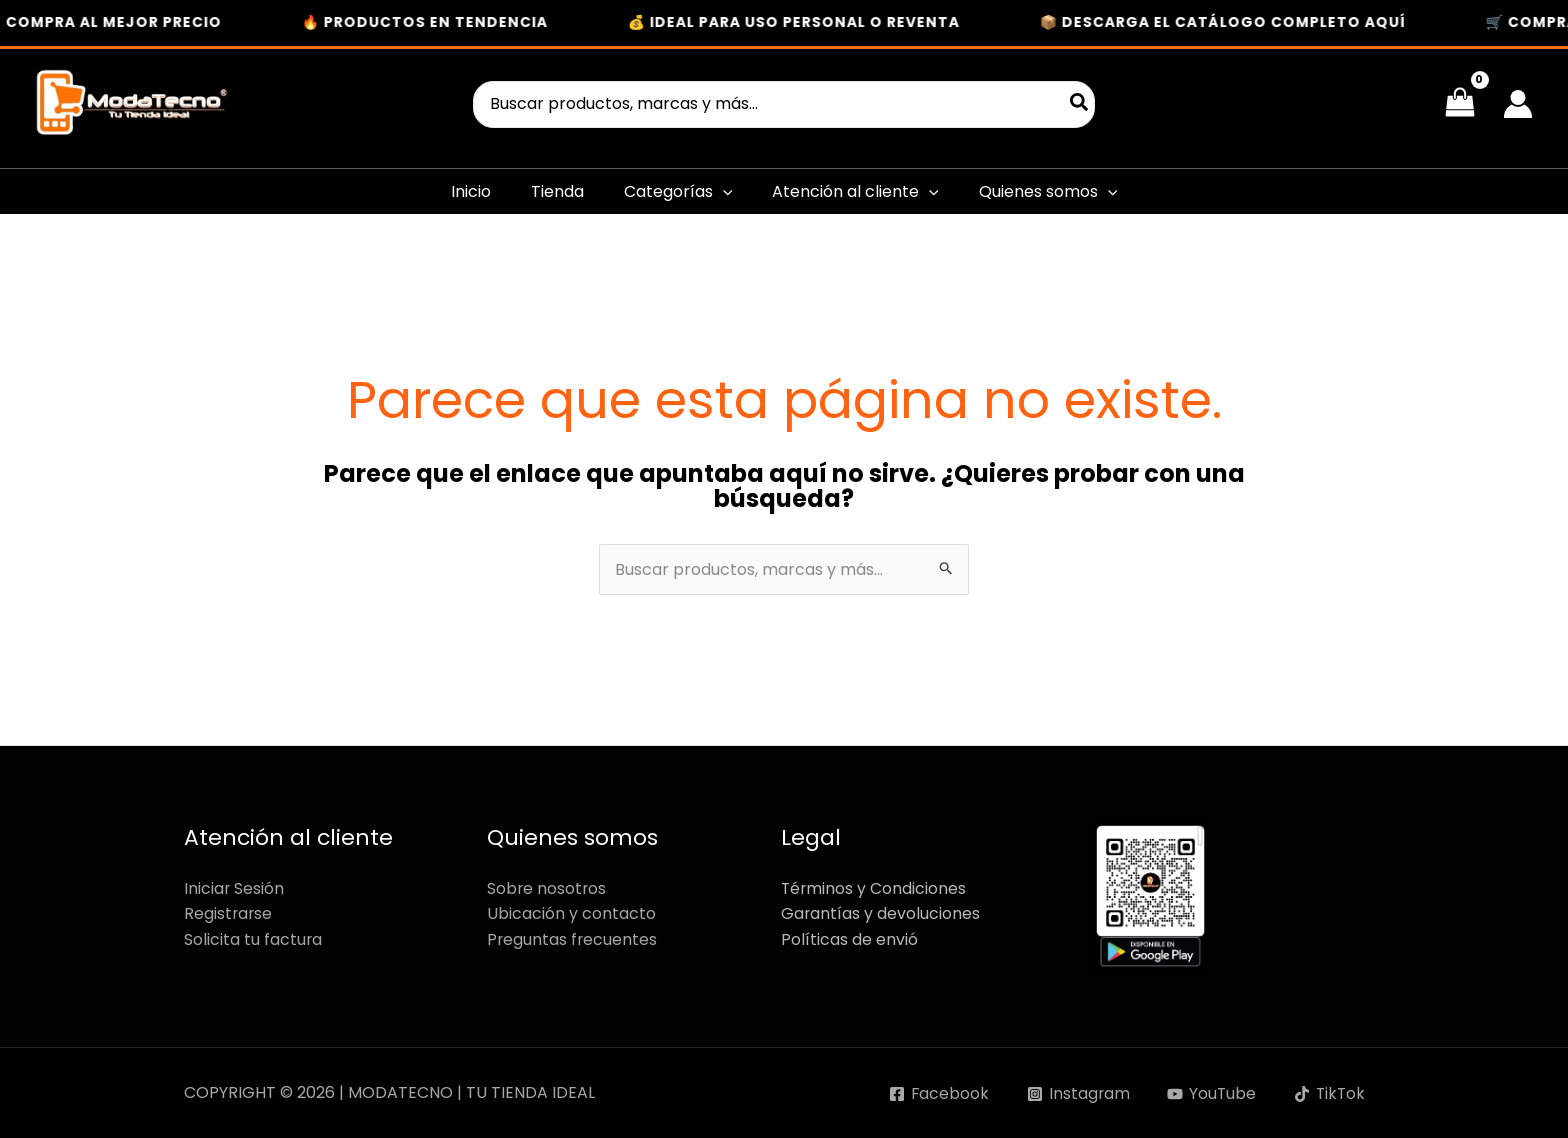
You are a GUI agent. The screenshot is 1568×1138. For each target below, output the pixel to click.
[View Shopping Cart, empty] (1459, 104)
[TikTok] (1329, 1094)
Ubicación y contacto (571, 913)
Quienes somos (1048, 191)
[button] (723, 191)
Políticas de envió (849, 939)
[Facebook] (934, 1094)
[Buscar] (1080, 104)
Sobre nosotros (547, 888)
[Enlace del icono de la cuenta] (1518, 104)
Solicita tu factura (253, 939)
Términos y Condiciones (874, 888)
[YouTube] (1209, 1094)
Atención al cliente (855, 191)
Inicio (471, 191)
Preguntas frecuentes (573, 939)
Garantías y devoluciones (881, 913)
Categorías (678, 191)
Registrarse (229, 913)
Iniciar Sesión (234, 888)
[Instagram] (1074, 1094)
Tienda (557, 191)
